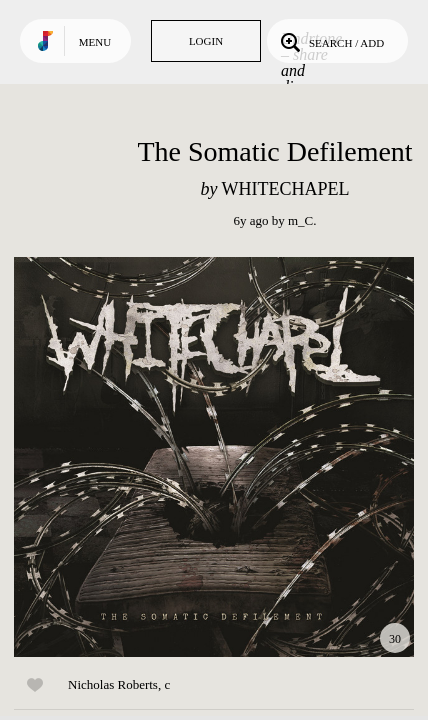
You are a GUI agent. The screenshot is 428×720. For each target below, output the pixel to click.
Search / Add (330, 41)
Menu (95, 42)
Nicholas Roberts (113, 684)
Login (206, 41)
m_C (300, 220)
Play (214, 457)
